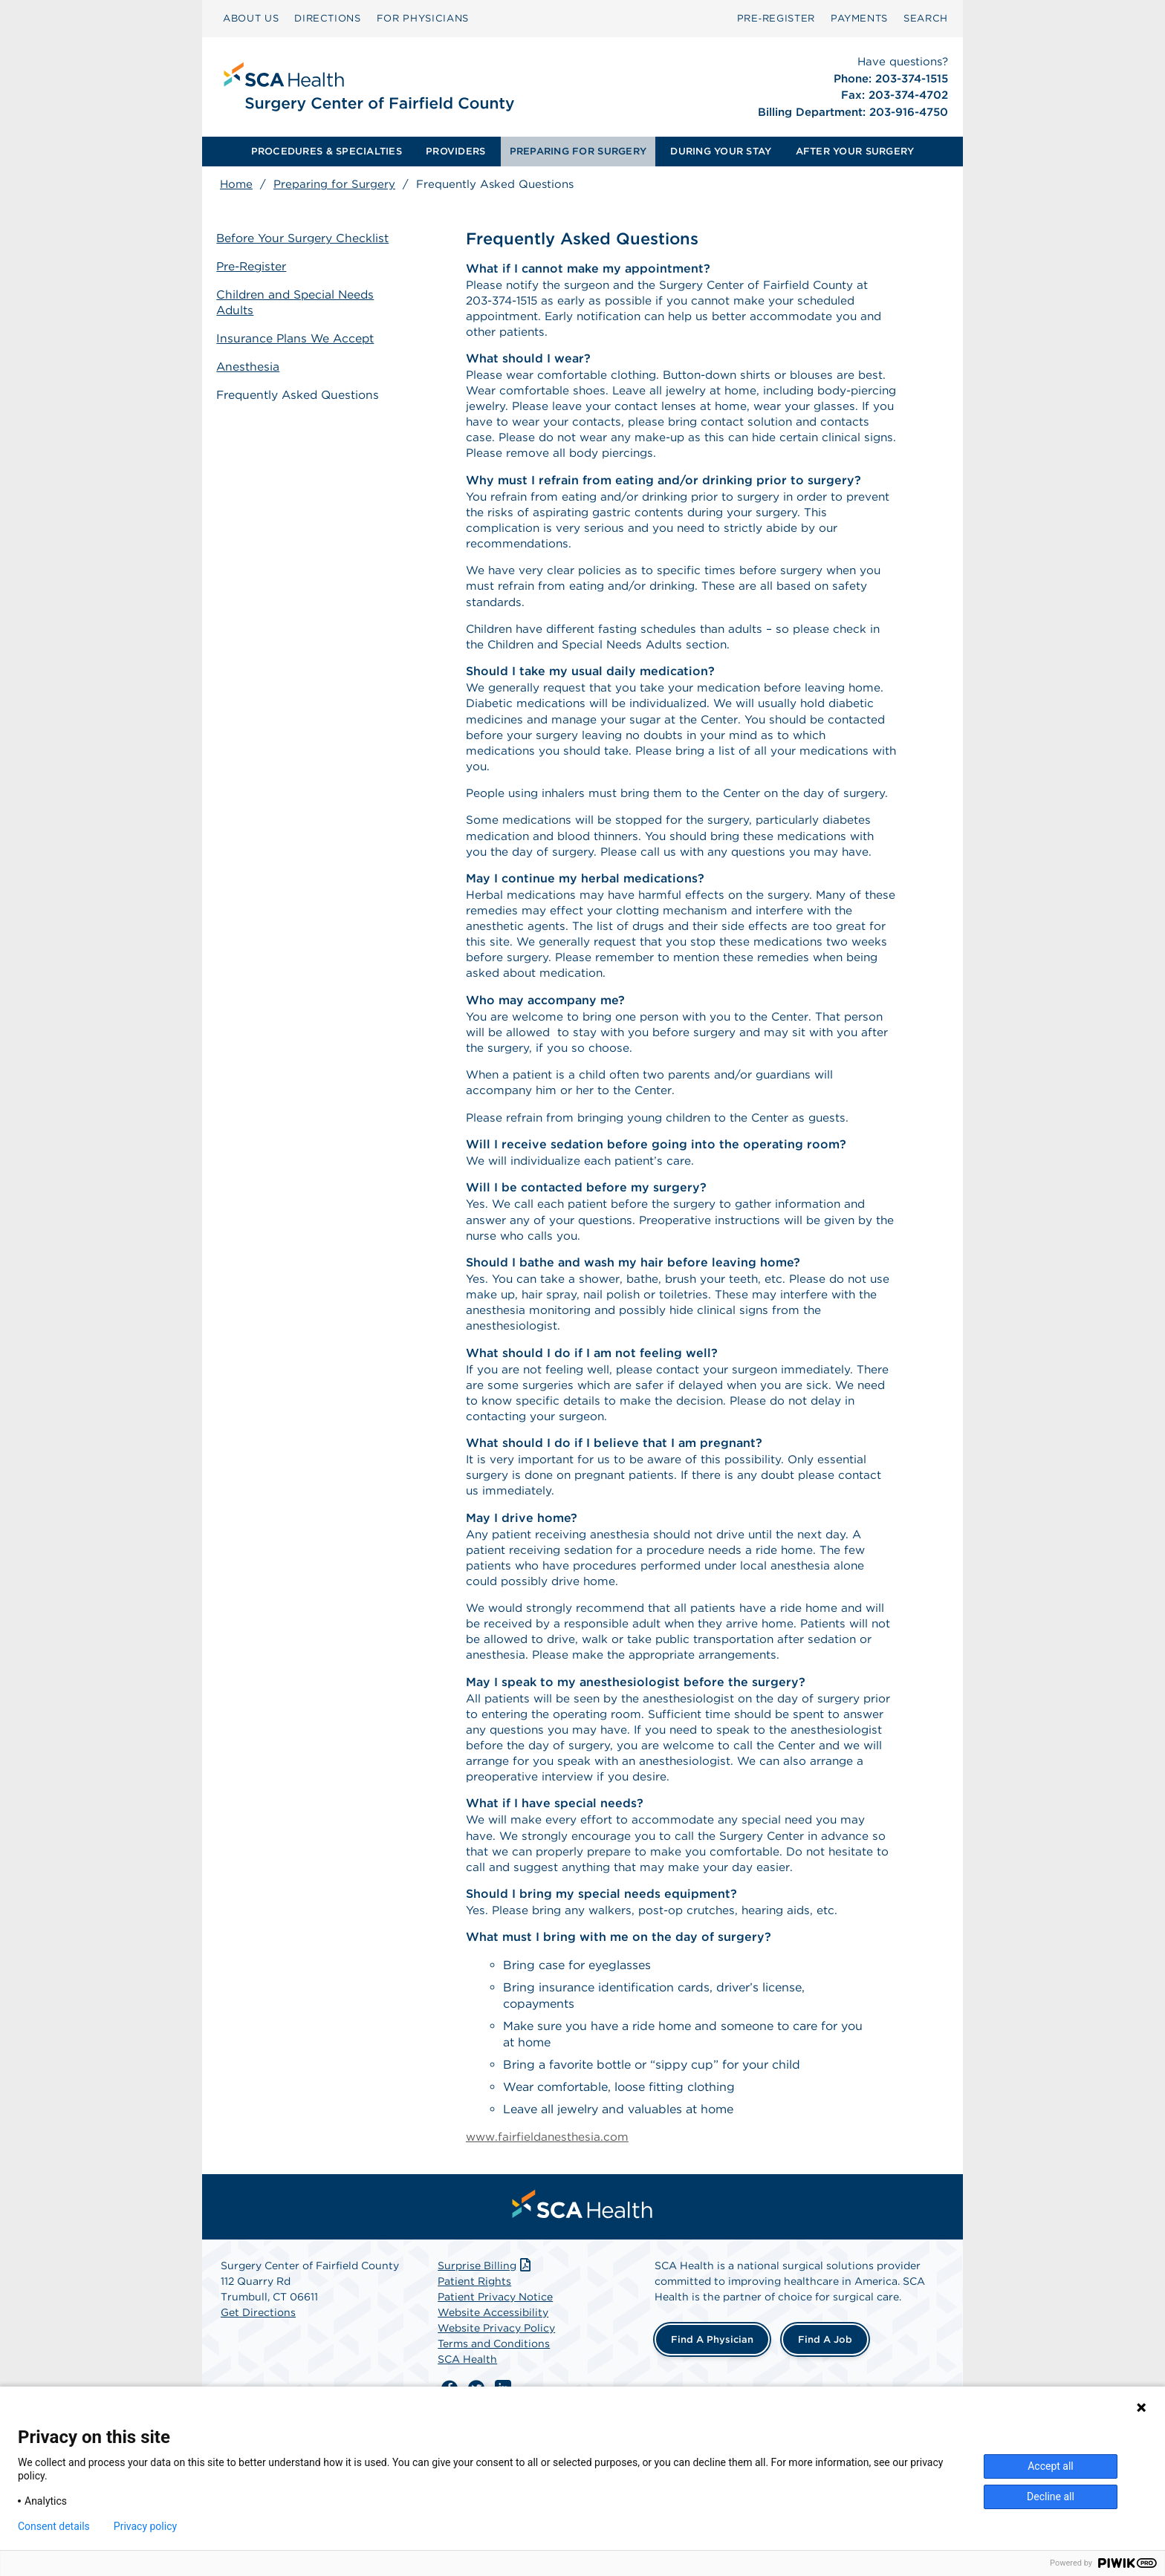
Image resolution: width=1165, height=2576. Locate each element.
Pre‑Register (776, 18)
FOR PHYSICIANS (423, 18)
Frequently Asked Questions (303, 392)
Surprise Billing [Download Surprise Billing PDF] (485, 2347)
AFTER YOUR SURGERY (855, 151)
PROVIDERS (455, 151)
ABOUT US (251, 18)
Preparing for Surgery (334, 184)
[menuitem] (251, 18)
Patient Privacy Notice (495, 2378)
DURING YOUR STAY (720, 151)
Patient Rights (474, 2363)
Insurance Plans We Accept (300, 337)
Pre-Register (256, 267)
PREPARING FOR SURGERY (578, 151)
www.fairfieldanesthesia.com (549, 2218)
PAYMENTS (859, 18)
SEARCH (925, 18)
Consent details (54, 2526)
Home (236, 184)
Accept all (1051, 2466)
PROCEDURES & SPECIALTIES (326, 151)
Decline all (1050, 2496)
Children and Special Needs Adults (300, 302)
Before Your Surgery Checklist (307, 239)
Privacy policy (145, 2526)
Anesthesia (252, 364)
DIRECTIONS (327, 18)
